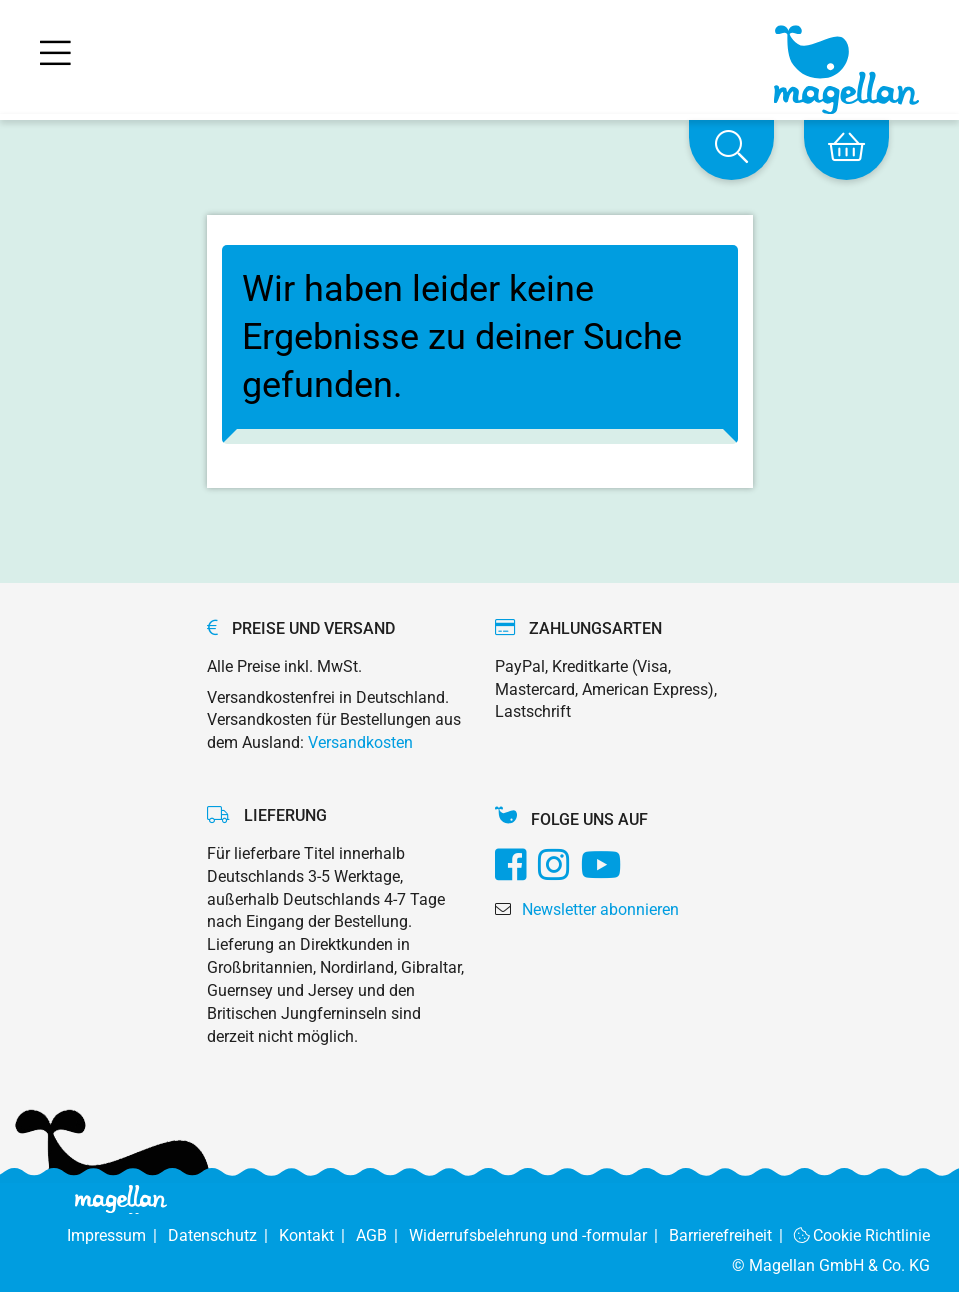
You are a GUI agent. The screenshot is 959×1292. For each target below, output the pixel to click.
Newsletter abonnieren (600, 909)
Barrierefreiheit (731, 1235)
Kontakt (317, 1235)
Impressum (117, 1235)
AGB (382, 1235)
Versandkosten (360, 742)
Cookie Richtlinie (862, 1235)
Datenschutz (223, 1235)
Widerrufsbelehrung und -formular (539, 1235)
